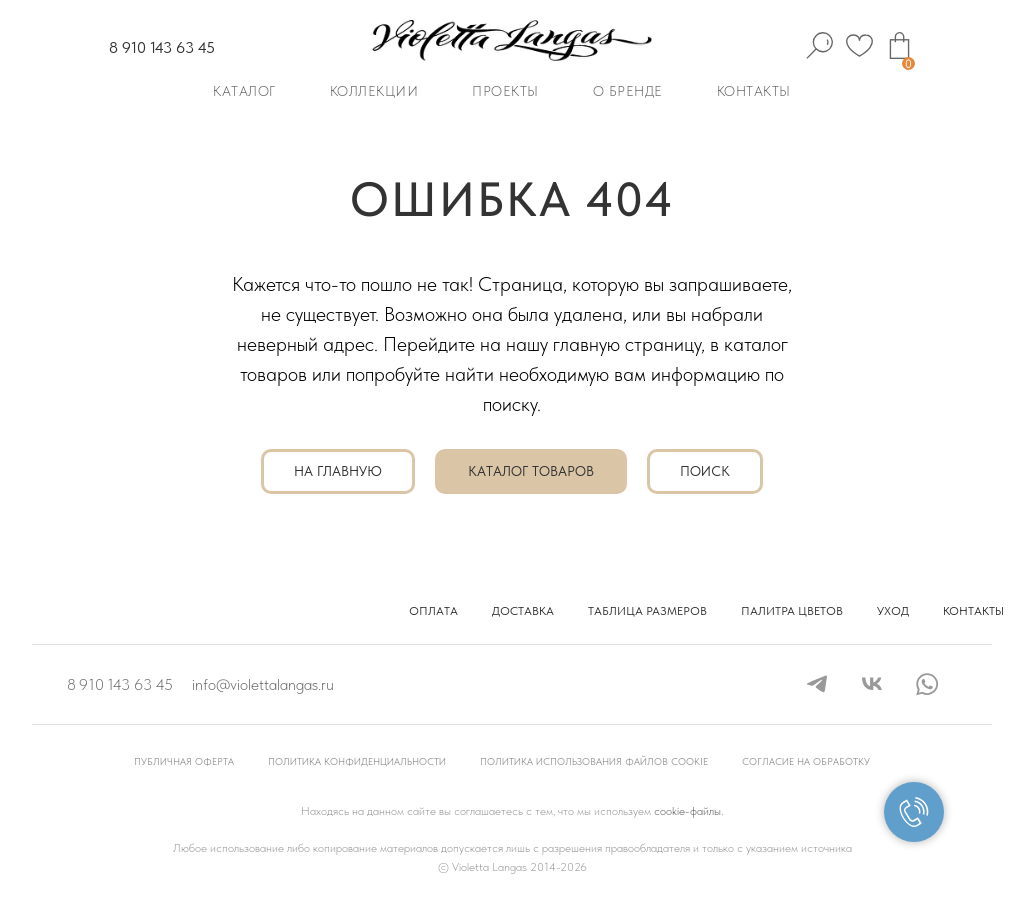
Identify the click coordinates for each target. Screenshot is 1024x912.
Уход (893, 611)
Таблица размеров (647, 611)
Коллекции (374, 91)
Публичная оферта (184, 761)
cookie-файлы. (688, 811)
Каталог (244, 91)
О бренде (628, 91)
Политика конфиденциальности (357, 761)
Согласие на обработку (806, 761)
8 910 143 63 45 (162, 47)
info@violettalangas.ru (263, 684)
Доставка (523, 611)
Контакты (754, 91)
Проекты (505, 91)
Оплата (433, 611)
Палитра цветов (792, 611)
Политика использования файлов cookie (594, 761)
